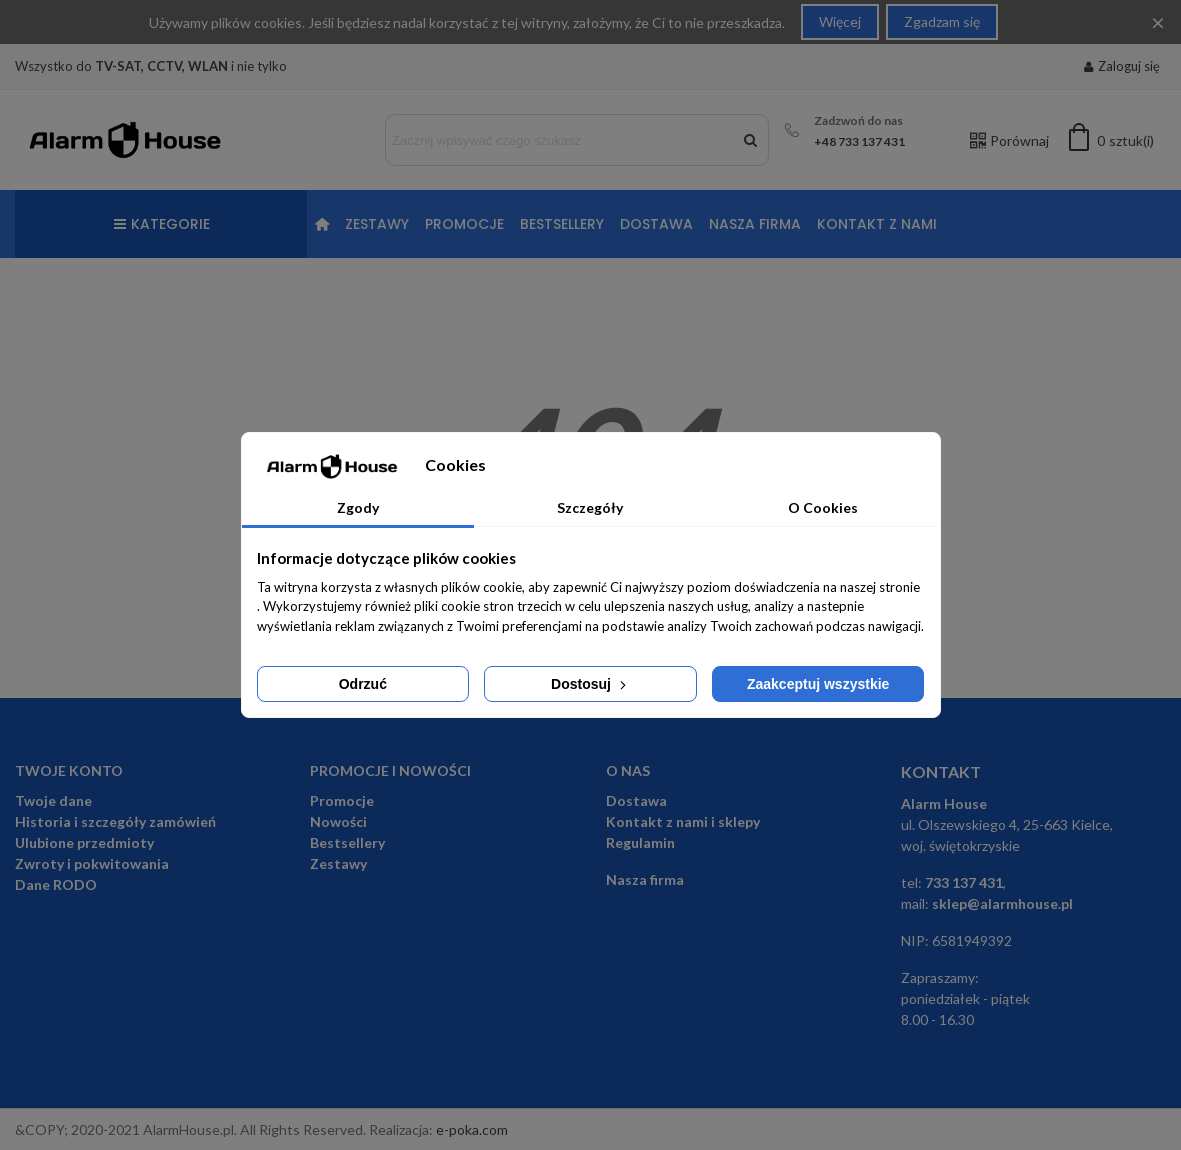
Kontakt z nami (877, 224)
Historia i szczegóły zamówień (115, 821)
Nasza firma (755, 224)
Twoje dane (53, 800)
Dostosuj (590, 684)
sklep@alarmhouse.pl (1002, 903)
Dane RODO (56, 884)
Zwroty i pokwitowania (92, 863)
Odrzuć (363, 684)
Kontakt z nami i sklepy (683, 821)
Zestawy (377, 224)
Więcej (840, 21)
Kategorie (161, 224)
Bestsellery (562, 224)
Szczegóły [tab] (590, 507)
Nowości (338, 821)
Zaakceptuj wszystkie (818, 684)
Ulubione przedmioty (84, 842)
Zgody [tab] (358, 507)
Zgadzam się (942, 21)
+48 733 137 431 (859, 141)
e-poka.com (472, 1129)
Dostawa (656, 224)
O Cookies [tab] (823, 507)
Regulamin (640, 842)
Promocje (464, 224)
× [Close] (1158, 21)
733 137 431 (964, 882)
